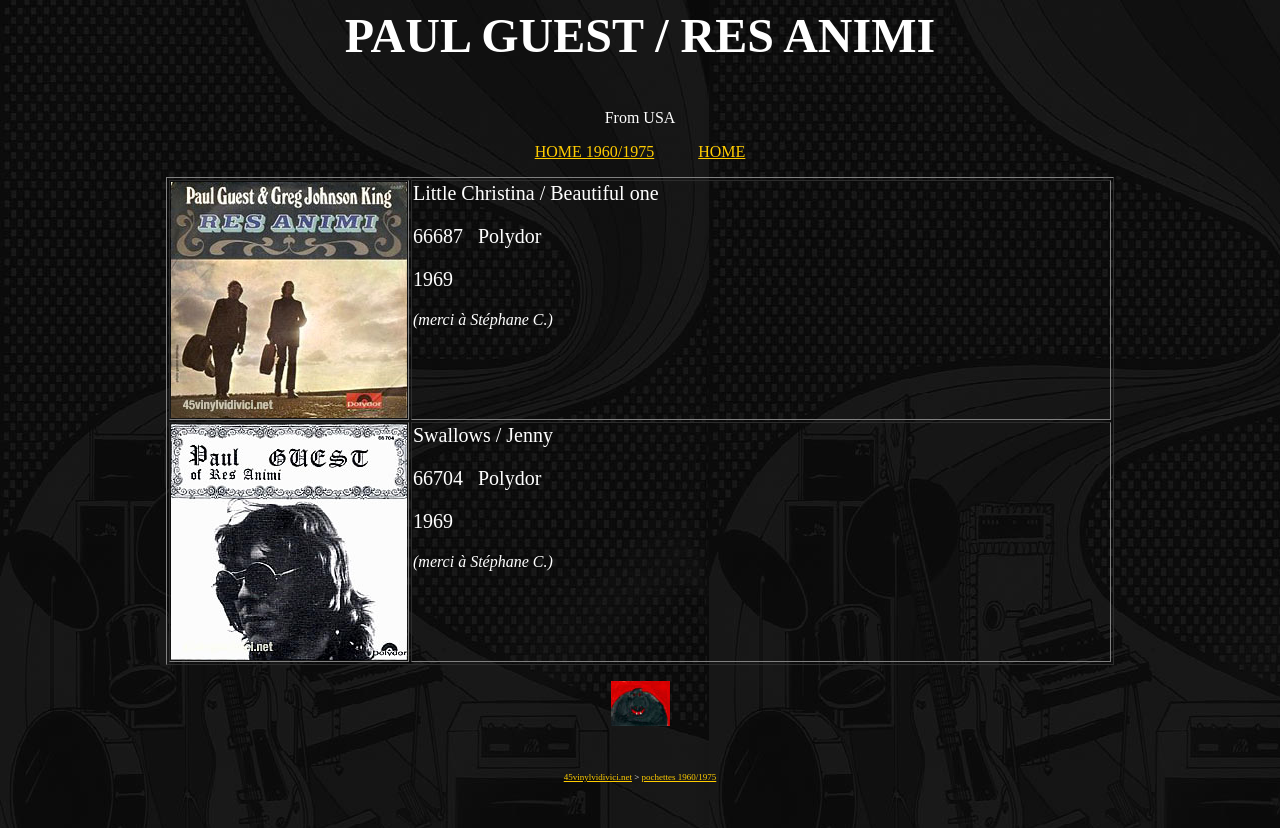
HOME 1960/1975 (595, 151)
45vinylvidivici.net (598, 777)
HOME (721, 151)
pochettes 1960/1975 (679, 777)
